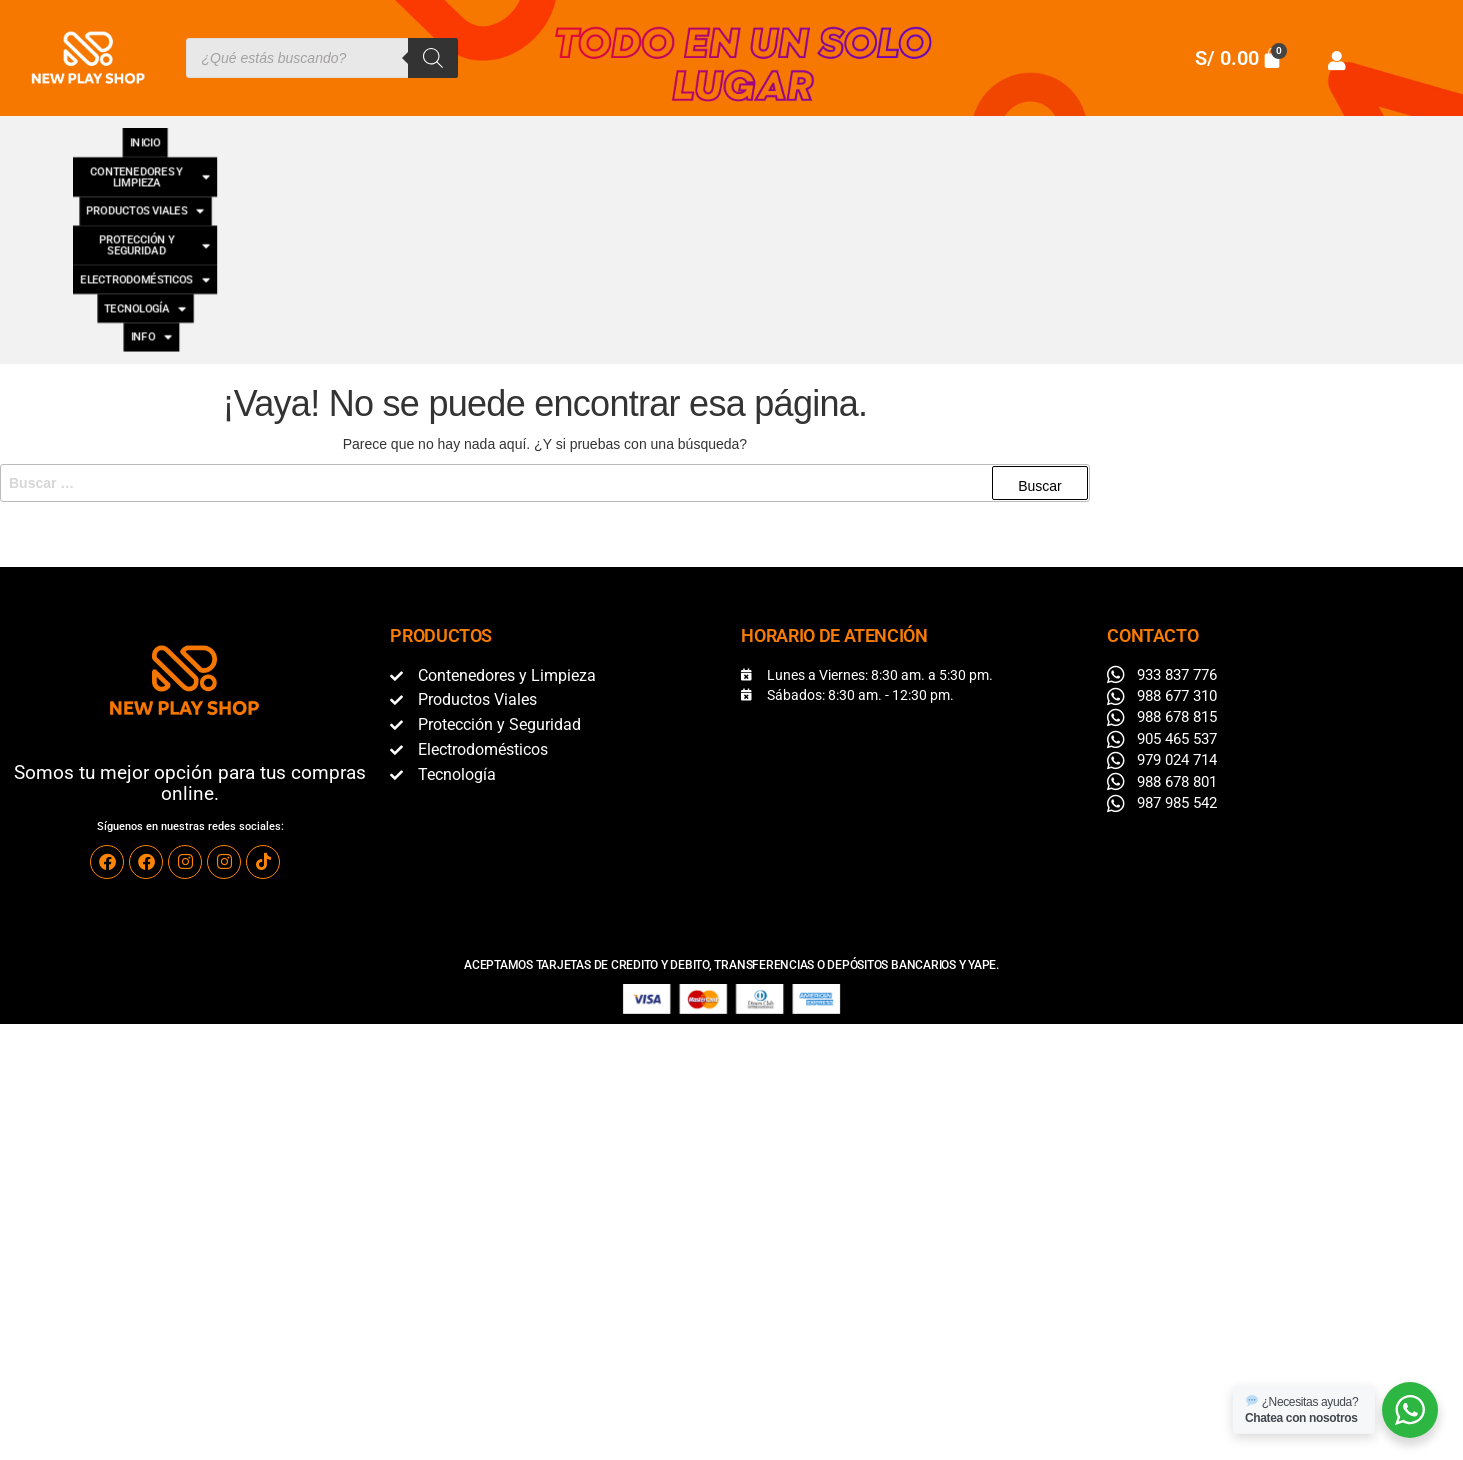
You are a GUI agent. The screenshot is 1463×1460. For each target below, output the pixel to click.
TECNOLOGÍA (1137, 134)
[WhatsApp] (1410, 1410)
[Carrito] (1239, 58)
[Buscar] (433, 58)
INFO (1247, 134)
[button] (278, 135)
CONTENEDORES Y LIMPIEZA (277, 134)
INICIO (111, 134)
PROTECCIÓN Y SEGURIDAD (727, 134)
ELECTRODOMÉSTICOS (959, 134)
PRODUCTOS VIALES (505, 134)
